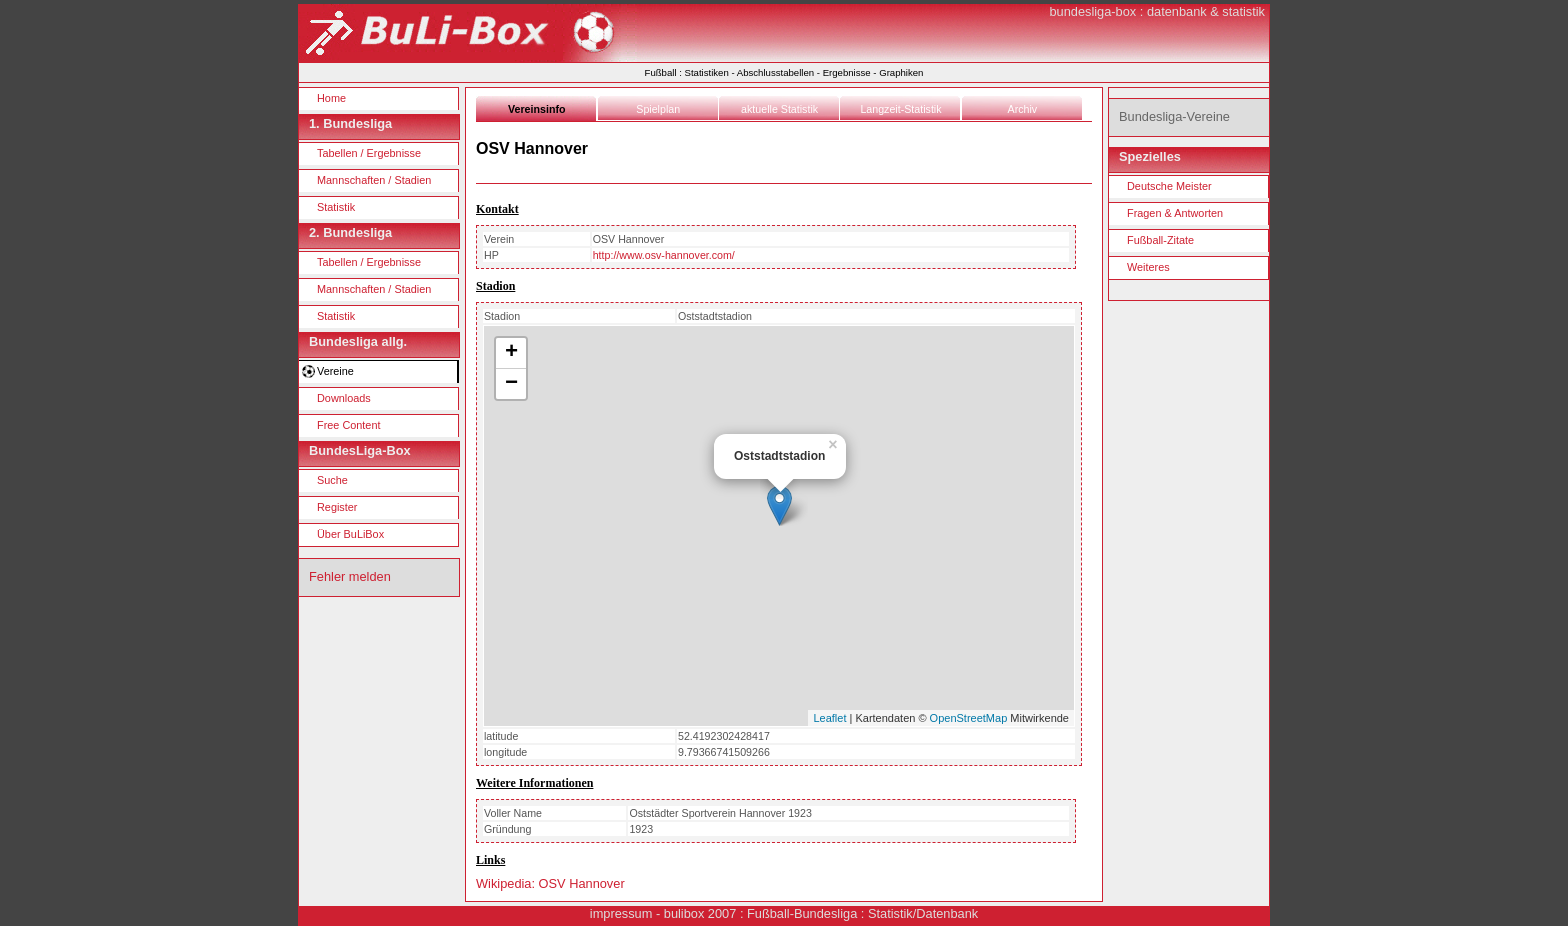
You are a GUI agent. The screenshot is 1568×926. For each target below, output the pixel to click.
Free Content (348, 425)
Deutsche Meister (1169, 186)
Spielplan (658, 109)
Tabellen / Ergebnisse (369, 153)
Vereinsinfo (536, 109)
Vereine (335, 371)
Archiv (1023, 109)
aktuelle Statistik (779, 109)
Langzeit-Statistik (900, 109)
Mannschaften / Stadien (374, 180)
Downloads (344, 398)
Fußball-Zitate (1160, 240)
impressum (621, 913)
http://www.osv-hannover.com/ (664, 255)
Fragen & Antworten (1175, 213)
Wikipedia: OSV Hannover (550, 883)
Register (337, 507)
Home (331, 98)
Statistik (336, 207)
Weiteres (1148, 267)
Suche (332, 480)
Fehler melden (350, 576)
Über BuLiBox (350, 534)
